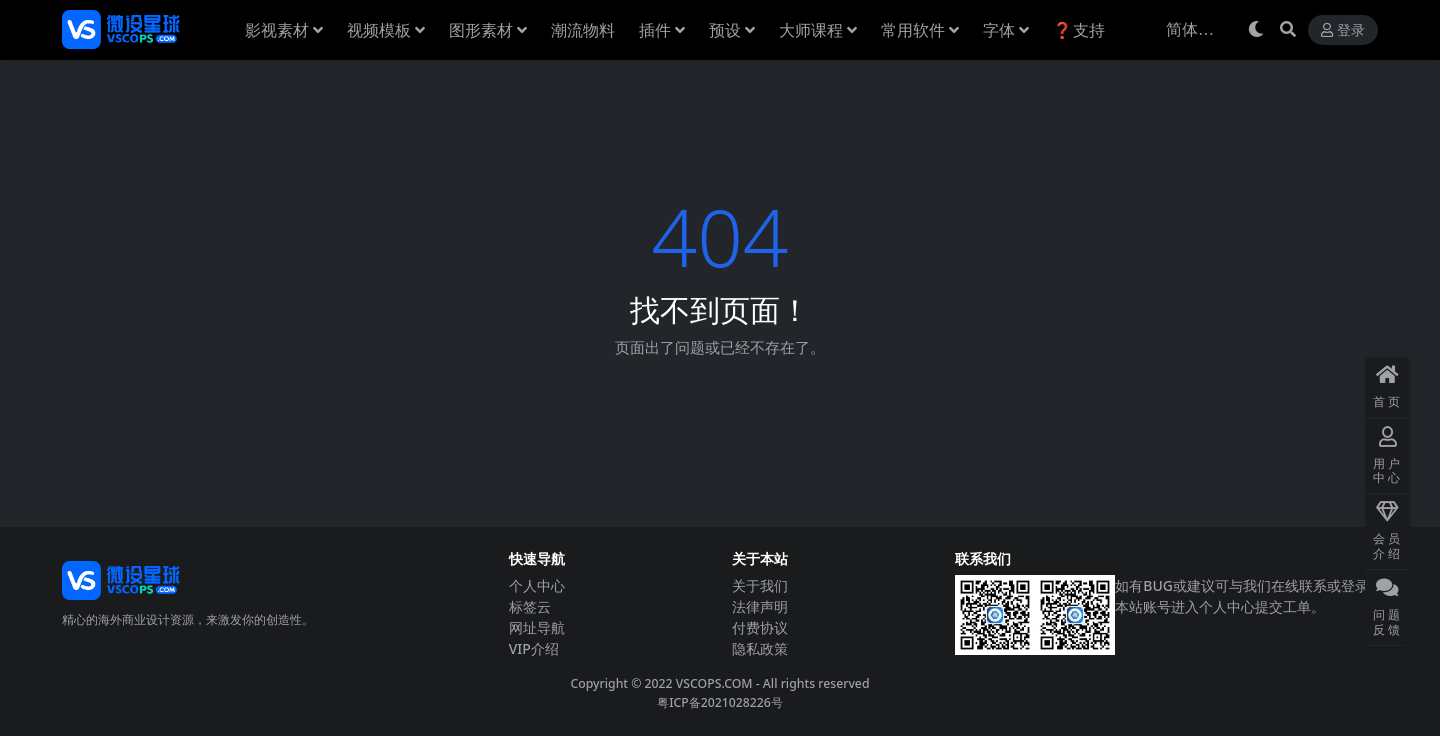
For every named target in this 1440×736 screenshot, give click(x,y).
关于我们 (760, 585)
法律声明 (760, 606)
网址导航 (537, 627)
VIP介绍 (534, 648)
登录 (1343, 30)
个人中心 (537, 585)
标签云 (530, 606)
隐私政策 (760, 648)
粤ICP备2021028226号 (720, 702)
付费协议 (760, 627)
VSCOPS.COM (714, 683)
